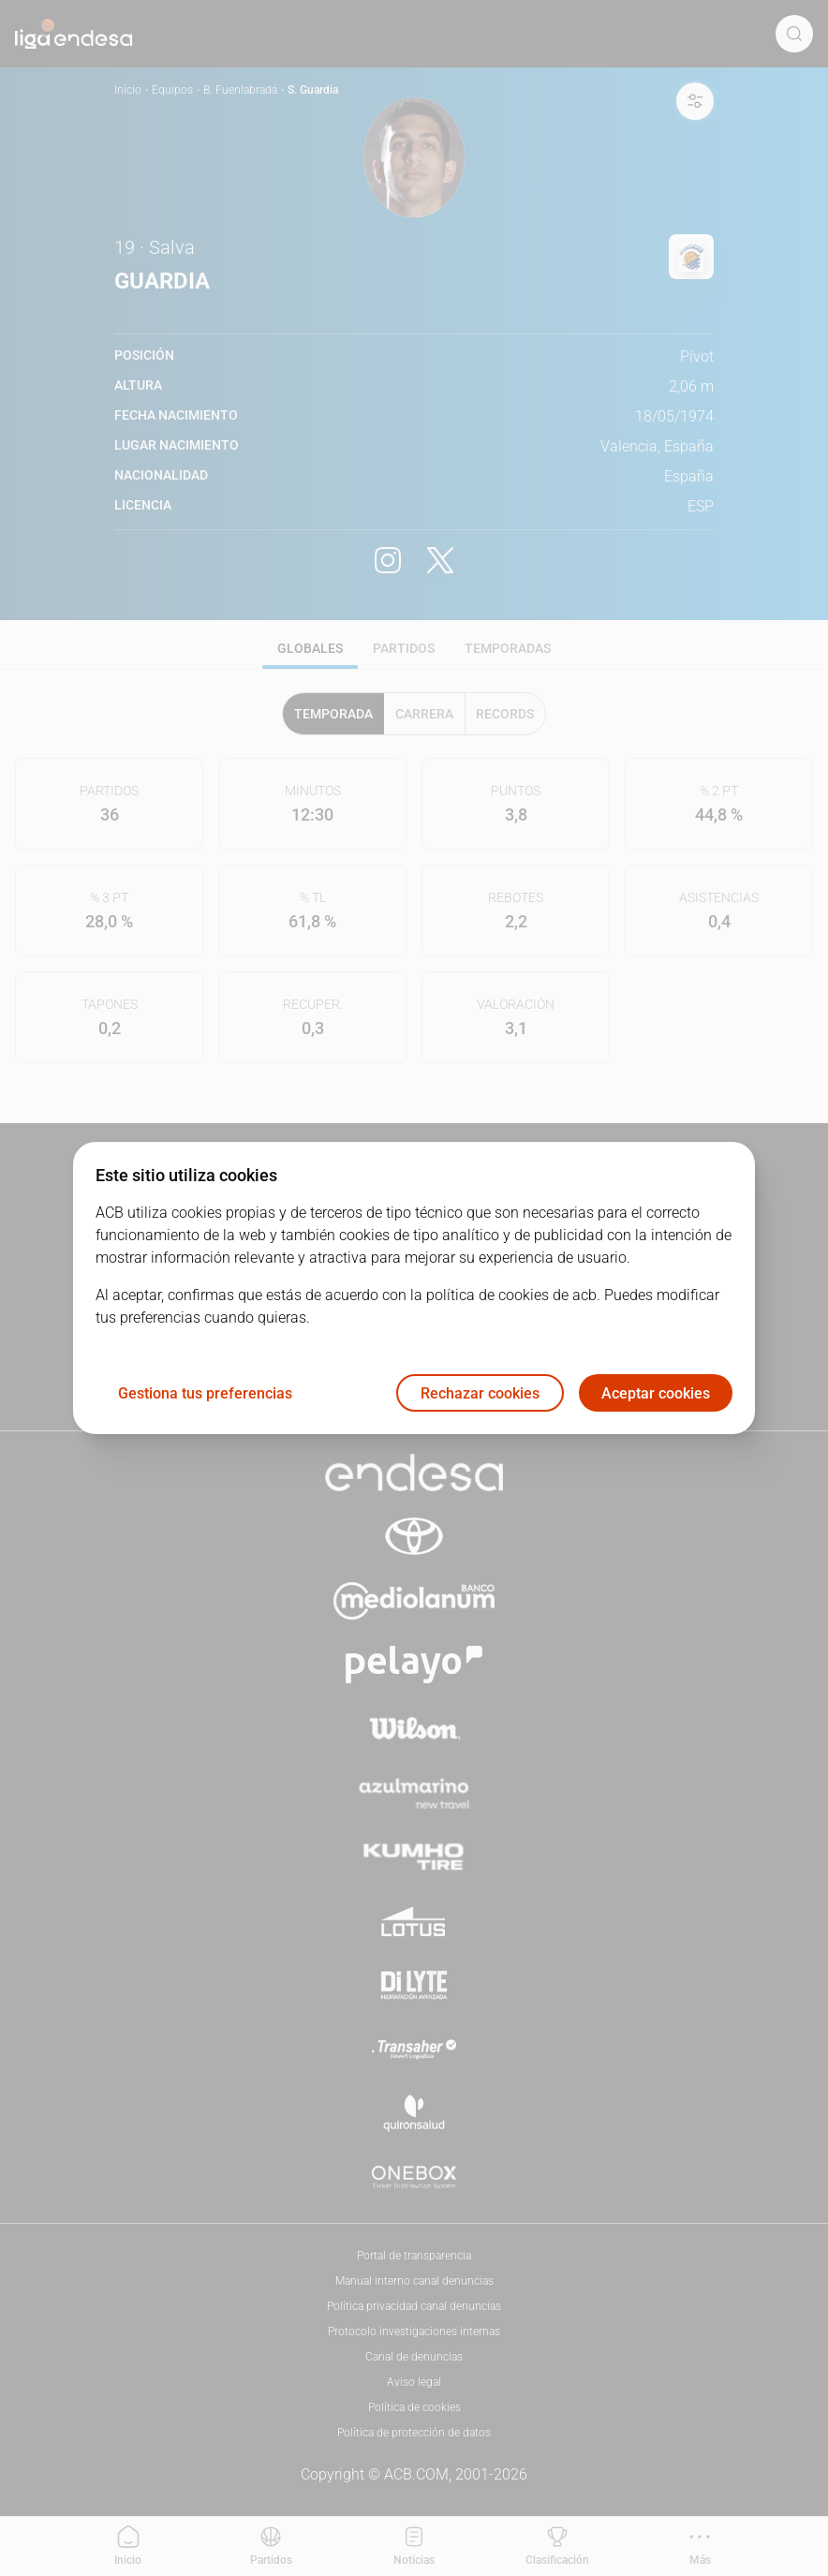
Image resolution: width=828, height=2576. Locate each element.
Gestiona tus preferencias (205, 1393)
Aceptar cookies (655, 1393)
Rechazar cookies (480, 1393)
